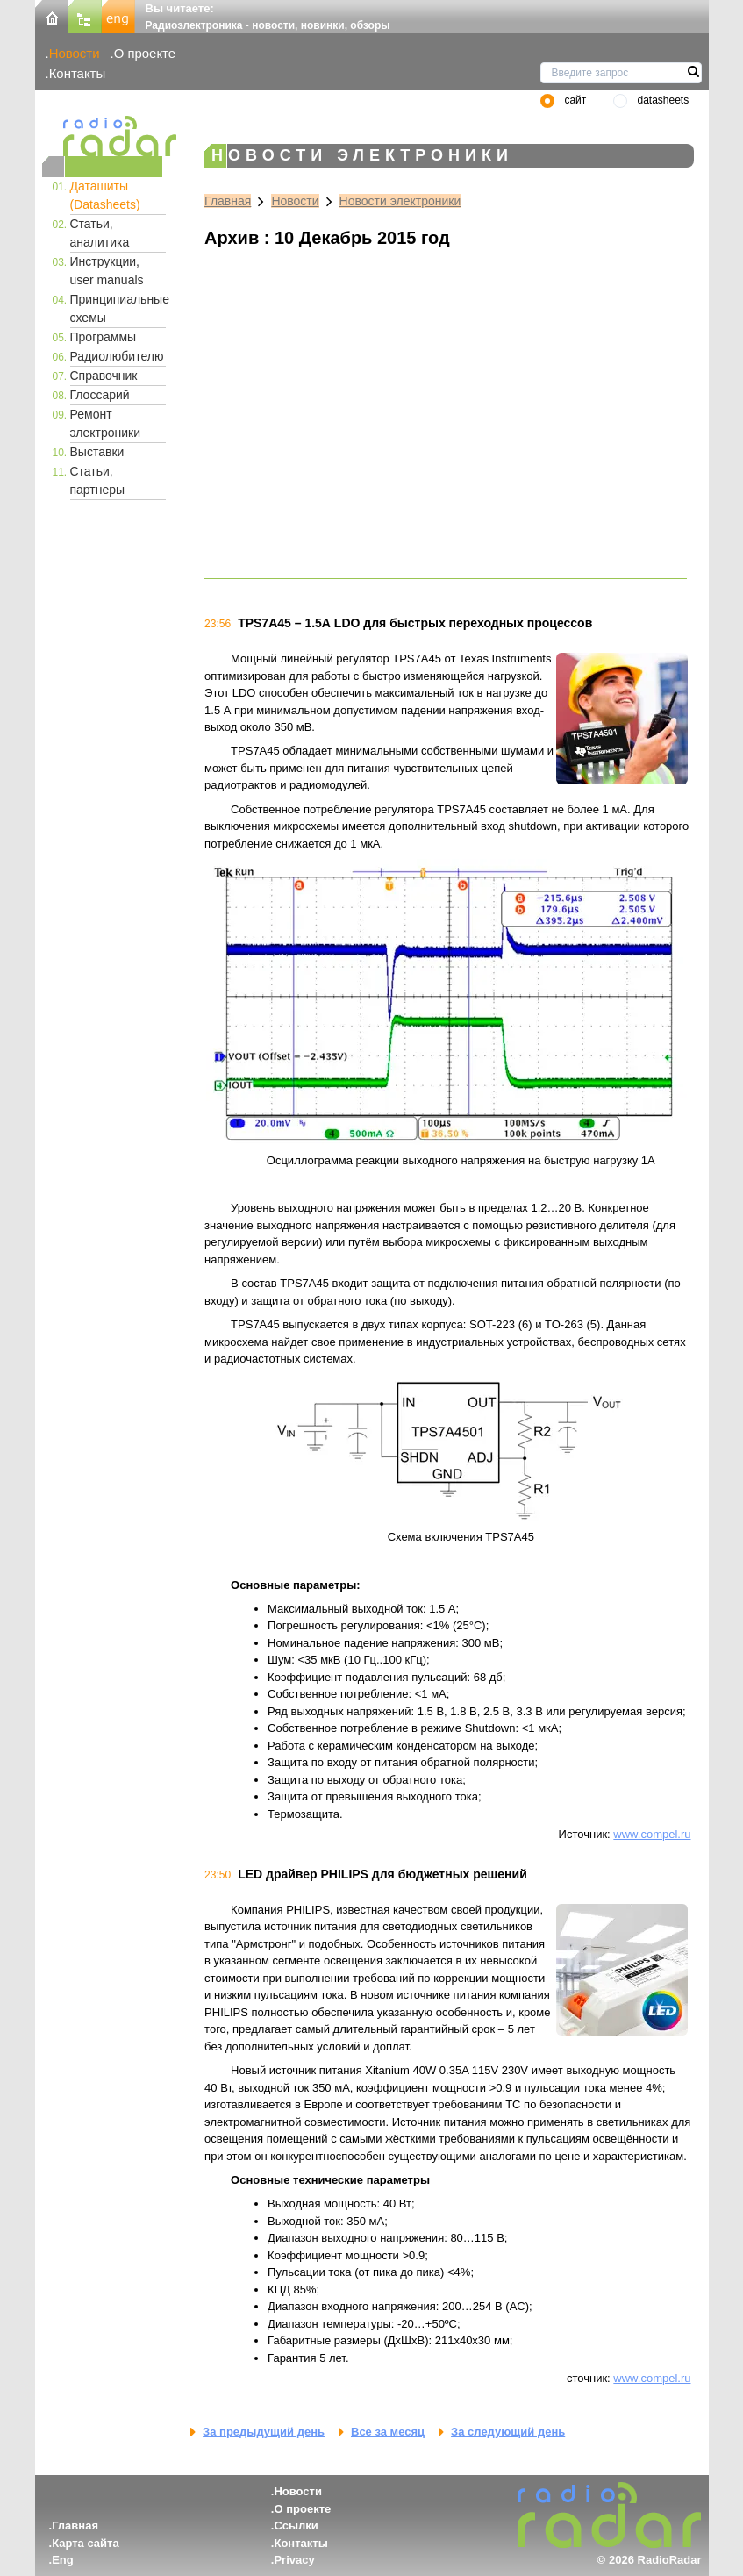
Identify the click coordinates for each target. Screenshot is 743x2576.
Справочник (104, 376)
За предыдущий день (264, 2431)
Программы (103, 337)
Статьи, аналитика (100, 233)
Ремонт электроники (105, 423)
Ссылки (296, 2525)
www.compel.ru (651, 1834)
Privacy (294, 2559)
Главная (227, 201)
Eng (63, 2559)
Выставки (97, 452)
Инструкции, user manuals (107, 270)
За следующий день (508, 2431)
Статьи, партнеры (97, 480)
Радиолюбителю (117, 356)
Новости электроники (400, 201)
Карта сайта (85, 2543)
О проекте (144, 53)
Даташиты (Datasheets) (105, 195)
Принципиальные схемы (118, 308)
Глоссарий (100, 395)
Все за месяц (388, 2431)
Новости (74, 53)
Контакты (77, 73)
